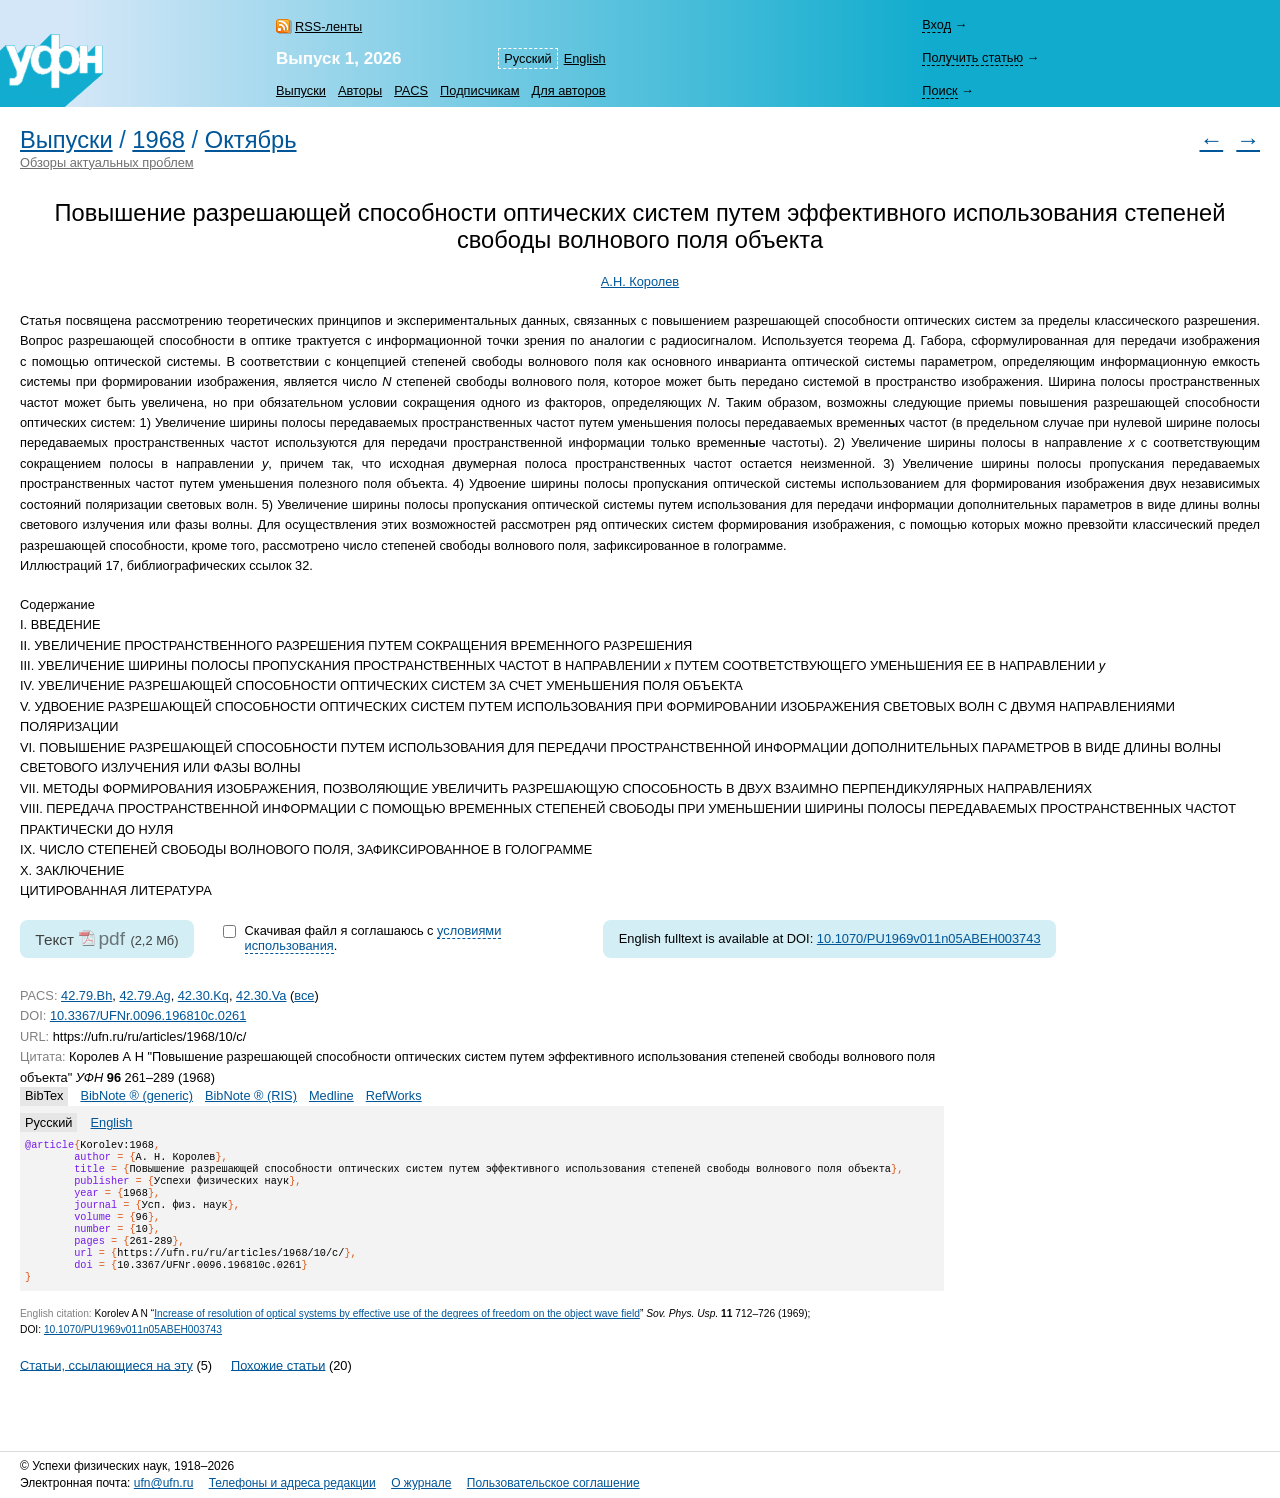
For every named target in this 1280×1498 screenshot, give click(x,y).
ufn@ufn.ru (164, 1483)
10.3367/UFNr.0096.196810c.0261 (148, 1015)
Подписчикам (479, 90)
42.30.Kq (203, 995)
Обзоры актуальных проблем (107, 162)
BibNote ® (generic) (136, 1095)
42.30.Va (261, 995)
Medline (331, 1095)
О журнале (421, 1483)
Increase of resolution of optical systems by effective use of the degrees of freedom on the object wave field (397, 1337)
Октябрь (251, 140)
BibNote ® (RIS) (251, 1095)
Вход (936, 24)
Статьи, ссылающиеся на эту (106, 1388)
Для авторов (569, 90)
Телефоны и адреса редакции (292, 1483)
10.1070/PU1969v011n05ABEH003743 (929, 938)
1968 (158, 140)
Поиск (939, 90)
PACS (411, 90)
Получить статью (972, 57)
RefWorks (394, 1095)
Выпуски (301, 90)
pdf (111, 938)
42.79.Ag (144, 995)
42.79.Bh (86, 995)
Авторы (360, 90)
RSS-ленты (328, 26)
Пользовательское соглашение (553, 1483)
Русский (527, 58)
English (585, 58)
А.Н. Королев (640, 281)
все (304, 995)
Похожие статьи (278, 1388)
